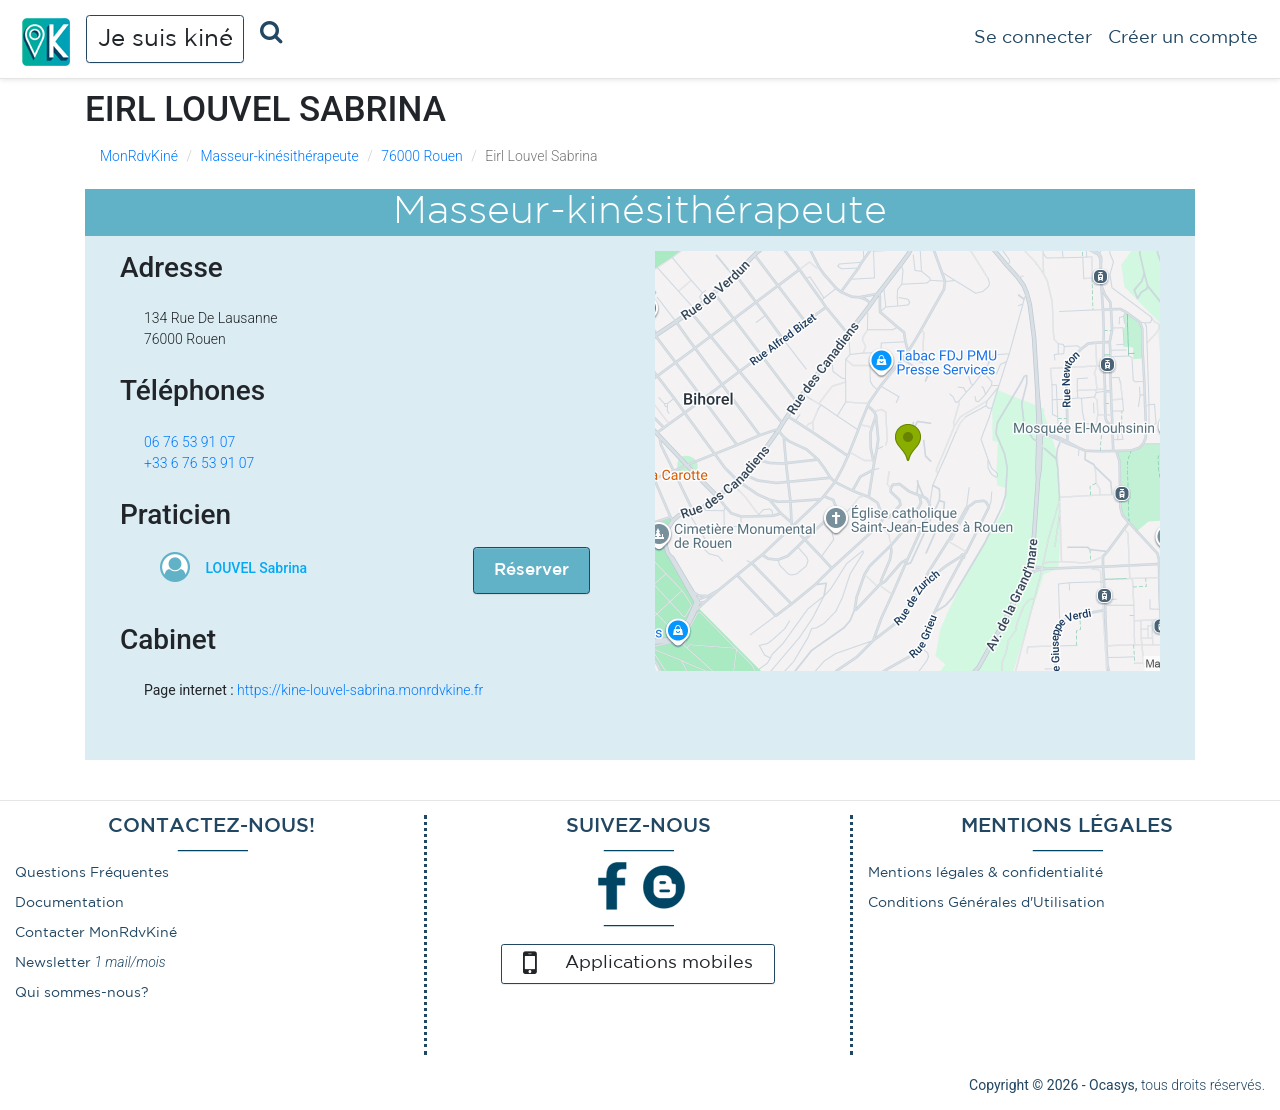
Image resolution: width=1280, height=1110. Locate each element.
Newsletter (53, 963)
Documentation (69, 903)
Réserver (531, 570)
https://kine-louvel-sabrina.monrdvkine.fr (360, 690)
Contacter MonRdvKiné (96, 933)
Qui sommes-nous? (82, 993)
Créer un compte (1183, 38)
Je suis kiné (165, 39)
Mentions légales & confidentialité (985, 873)
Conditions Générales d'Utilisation (986, 903)
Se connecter (1033, 38)
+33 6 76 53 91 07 (199, 463)
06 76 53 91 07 (189, 442)
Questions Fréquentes (92, 873)
